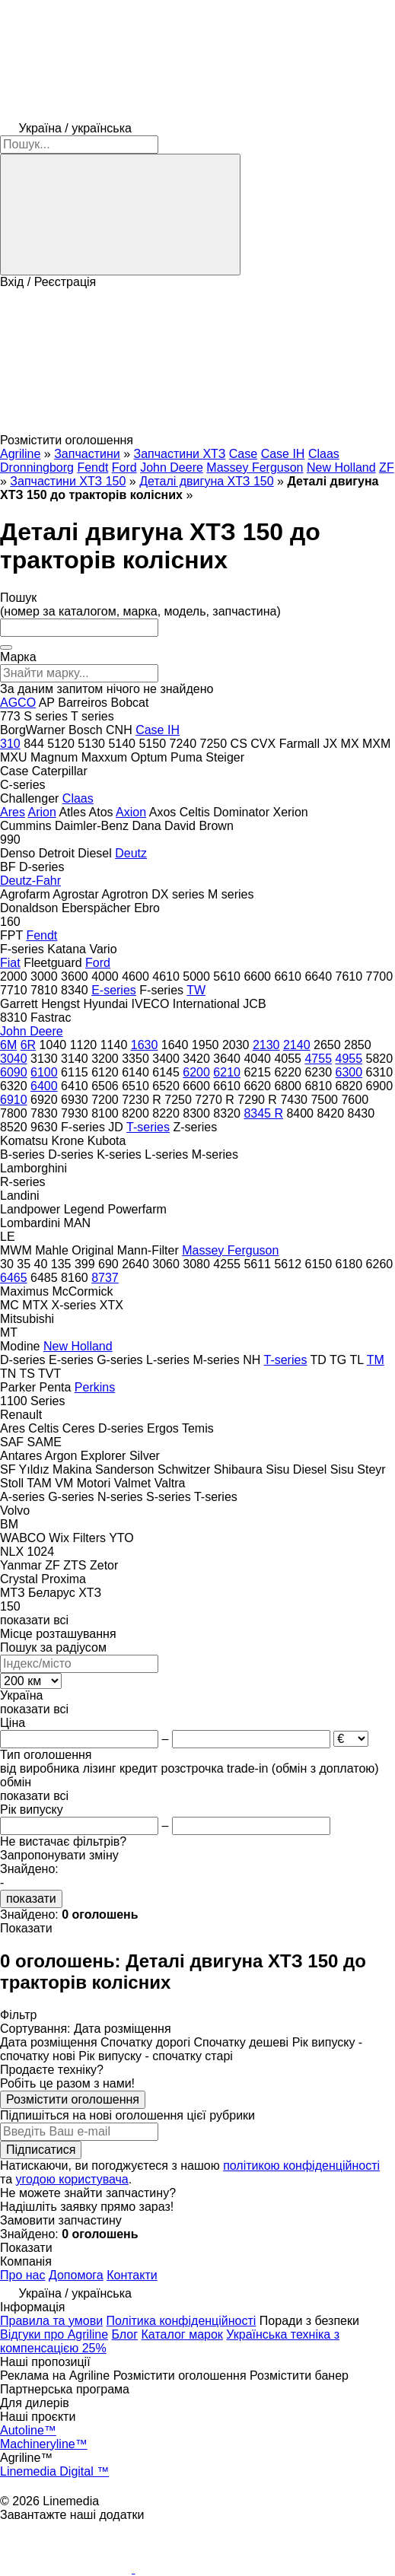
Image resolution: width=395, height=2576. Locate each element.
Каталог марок (182, 2334)
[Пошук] (120, 214)
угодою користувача (72, 2179)
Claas (323, 453)
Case (243, 453)
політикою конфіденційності (301, 2165)
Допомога (76, 2275)
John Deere (171, 467)
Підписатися (40, 2149)
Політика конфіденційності (181, 2320)
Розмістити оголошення (72, 2099)
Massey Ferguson (254, 467)
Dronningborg (37, 467)
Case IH (283, 453)
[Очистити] (6, 647)
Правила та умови (51, 2320)
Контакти (132, 2275)
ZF (386, 467)
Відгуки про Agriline (54, 2334)
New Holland (341, 467)
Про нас (22, 2275)
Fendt (92, 467)
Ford (124, 467)
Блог (125, 2334)
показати (31, 1898)
